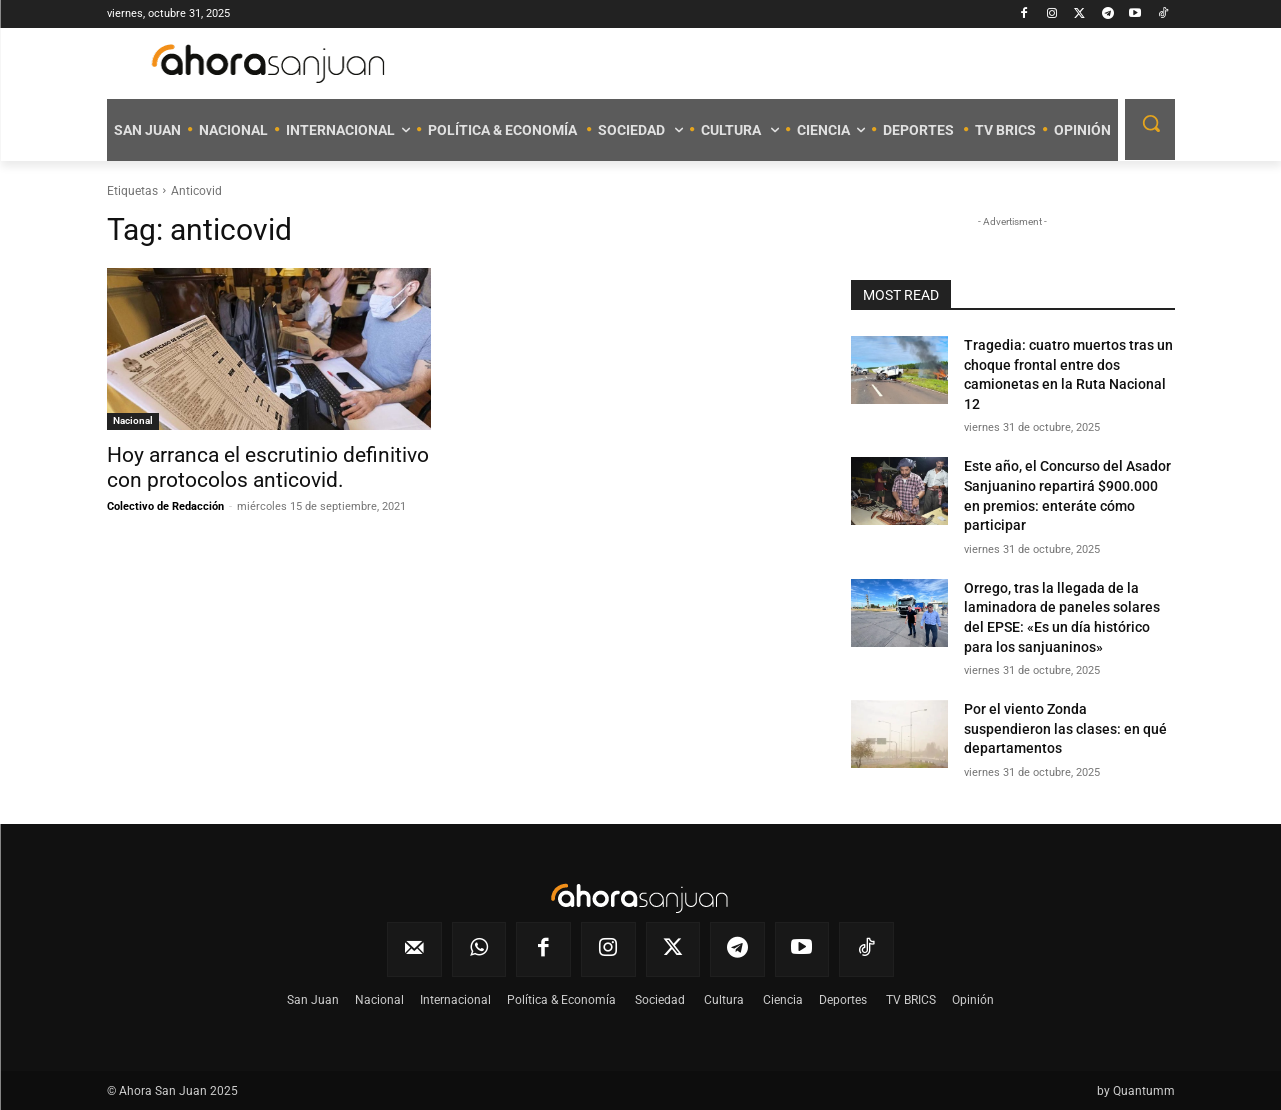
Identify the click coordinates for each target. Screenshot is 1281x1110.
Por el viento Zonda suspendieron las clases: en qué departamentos (1065, 728)
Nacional (133, 420)
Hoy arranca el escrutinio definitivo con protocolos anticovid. (268, 467)
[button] (1151, 122)
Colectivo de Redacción (165, 506)
